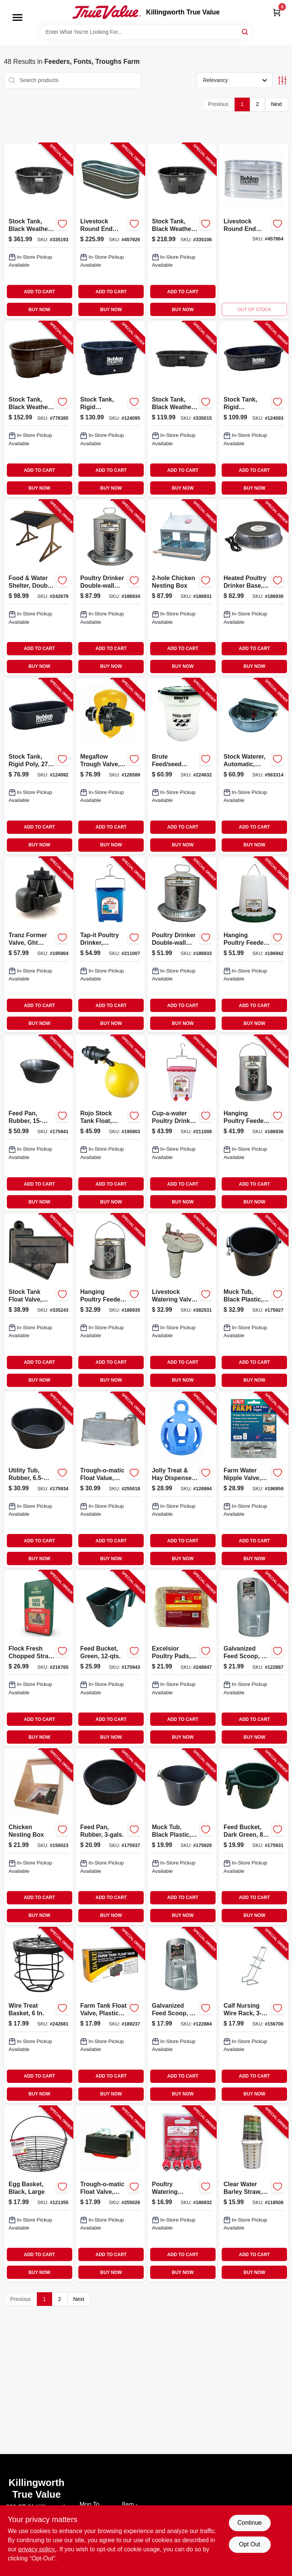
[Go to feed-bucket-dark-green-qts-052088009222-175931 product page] (253, 1837)
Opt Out (249, 2544)
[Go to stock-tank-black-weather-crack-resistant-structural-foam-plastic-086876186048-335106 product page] (182, 231)
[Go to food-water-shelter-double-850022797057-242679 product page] (38, 588)
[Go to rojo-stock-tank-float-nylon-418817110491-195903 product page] (110, 1123)
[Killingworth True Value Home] (106, 12)
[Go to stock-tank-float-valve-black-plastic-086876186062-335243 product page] (38, 1302)
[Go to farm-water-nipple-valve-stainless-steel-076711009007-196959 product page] (253, 1480)
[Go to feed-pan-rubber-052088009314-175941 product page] (38, 1123)
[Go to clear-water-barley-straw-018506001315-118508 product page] (253, 2194)
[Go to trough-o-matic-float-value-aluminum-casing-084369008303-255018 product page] (110, 1480)
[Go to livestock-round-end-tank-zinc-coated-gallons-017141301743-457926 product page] (110, 231)
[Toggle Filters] (282, 80)
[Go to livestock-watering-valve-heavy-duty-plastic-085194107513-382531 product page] (182, 1302)
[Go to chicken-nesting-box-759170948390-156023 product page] (38, 1837)
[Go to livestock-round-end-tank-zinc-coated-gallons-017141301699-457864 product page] (253, 231)
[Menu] (17, 17)
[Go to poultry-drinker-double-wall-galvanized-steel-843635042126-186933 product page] (182, 945)
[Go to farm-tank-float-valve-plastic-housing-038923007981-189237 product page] (110, 2015)
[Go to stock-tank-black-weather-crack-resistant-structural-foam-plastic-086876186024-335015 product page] (182, 409)
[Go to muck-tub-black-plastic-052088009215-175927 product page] (253, 1302)
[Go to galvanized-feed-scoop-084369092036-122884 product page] (182, 2015)
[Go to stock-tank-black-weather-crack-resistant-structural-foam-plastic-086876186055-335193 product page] (38, 231)
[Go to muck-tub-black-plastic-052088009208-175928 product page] (182, 1837)
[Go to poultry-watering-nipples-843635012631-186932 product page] (182, 2194)
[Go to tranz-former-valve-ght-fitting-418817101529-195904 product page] (38, 945)
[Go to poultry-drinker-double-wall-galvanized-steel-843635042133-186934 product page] (110, 588)
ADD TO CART (39, 291)
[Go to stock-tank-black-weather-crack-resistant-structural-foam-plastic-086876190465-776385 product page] (38, 409)
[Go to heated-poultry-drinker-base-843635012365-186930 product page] (253, 588)
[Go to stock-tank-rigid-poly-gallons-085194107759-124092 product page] (38, 766)
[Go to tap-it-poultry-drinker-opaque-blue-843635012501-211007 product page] (110, 945)
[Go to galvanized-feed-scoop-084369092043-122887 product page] (253, 1658)
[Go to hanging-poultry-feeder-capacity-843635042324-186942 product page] (253, 945)
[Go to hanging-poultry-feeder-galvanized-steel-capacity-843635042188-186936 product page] (253, 1123)
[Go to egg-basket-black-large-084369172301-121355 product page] (38, 2194)
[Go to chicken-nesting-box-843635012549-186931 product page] (182, 588)
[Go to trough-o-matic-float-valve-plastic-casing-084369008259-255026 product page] (110, 2194)
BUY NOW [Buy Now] (39, 309)
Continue (249, 2522)
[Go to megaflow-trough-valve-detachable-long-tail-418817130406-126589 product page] (110, 766)
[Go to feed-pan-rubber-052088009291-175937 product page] (110, 1837)
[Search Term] (146, 32)
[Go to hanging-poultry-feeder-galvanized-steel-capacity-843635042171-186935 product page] (110, 1302)
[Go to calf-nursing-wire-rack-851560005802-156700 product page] (253, 2015)
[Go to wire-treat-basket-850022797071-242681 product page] (38, 2015)
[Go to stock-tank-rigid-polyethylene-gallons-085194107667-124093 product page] (253, 409)
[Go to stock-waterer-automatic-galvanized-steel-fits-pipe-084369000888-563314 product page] (253, 766)
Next (276, 104)
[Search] (245, 31)
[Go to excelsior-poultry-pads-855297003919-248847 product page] (182, 1658)
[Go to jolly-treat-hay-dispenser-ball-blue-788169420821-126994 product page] (182, 1480)
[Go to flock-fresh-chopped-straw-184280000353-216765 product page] (38, 1658)
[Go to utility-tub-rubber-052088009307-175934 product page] (38, 1480)
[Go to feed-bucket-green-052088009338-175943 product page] (110, 1658)
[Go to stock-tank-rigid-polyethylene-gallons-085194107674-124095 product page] (110, 409)
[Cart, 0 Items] (277, 12)
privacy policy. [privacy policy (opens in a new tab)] (37, 2549)
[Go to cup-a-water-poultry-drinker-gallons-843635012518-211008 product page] (182, 1123)
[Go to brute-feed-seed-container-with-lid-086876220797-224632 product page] (182, 766)
